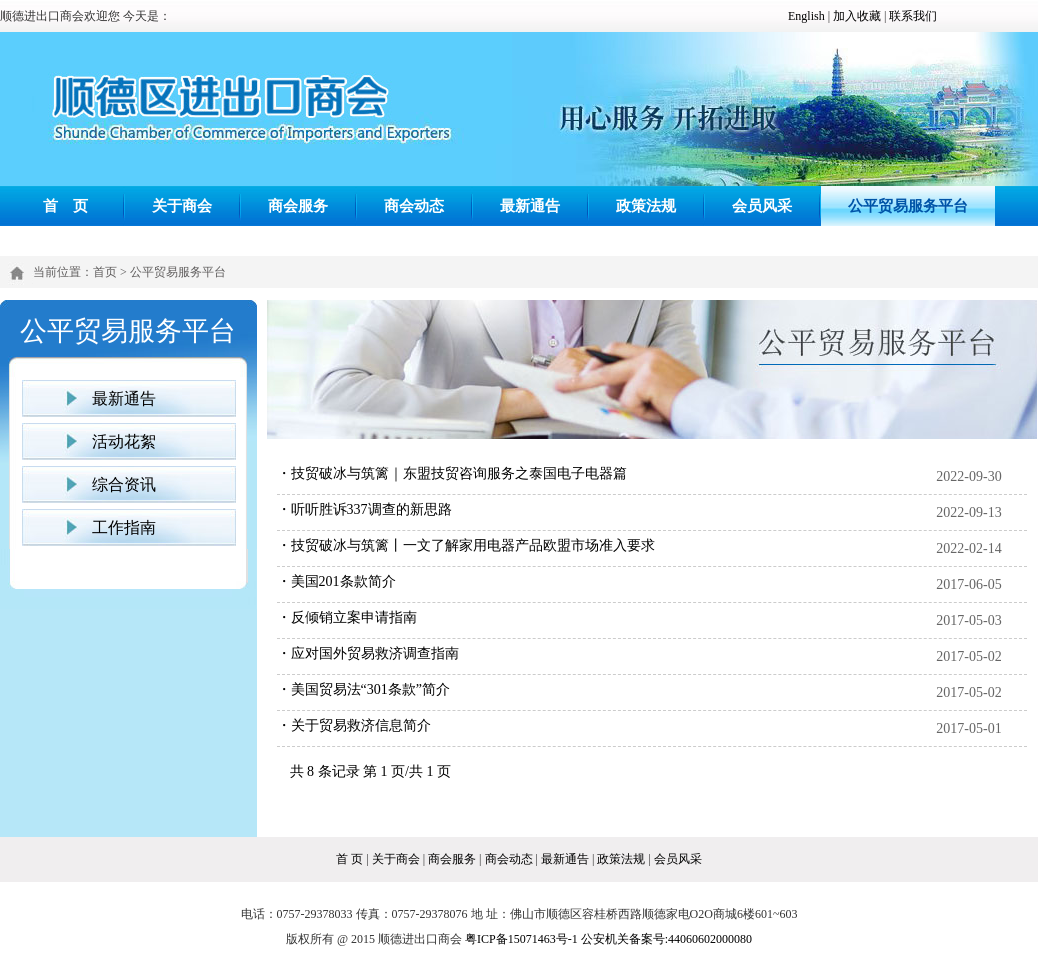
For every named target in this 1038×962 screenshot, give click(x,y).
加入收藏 (857, 16)
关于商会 (182, 205)
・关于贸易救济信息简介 (354, 725)
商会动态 (414, 205)
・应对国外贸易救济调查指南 (368, 653)
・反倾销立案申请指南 (347, 617)
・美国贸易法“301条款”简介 (363, 689)
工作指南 (124, 527)
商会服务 (298, 205)
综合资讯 (124, 484)
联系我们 (913, 16)
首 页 (66, 205)
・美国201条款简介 (336, 581)
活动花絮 (124, 441)
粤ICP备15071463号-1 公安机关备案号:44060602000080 (608, 939)
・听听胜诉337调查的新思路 (364, 509)
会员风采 (762, 205)
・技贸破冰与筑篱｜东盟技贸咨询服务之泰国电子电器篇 (452, 473)
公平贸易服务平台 (908, 205)
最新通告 (530, 205)
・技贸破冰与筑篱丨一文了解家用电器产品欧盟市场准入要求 (466, 545)
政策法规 (646, 205)
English (806, 16)
